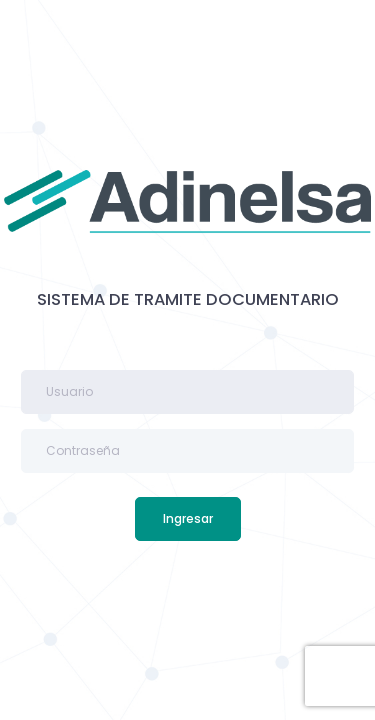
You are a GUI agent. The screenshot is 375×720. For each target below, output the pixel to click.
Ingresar (188, 518)
